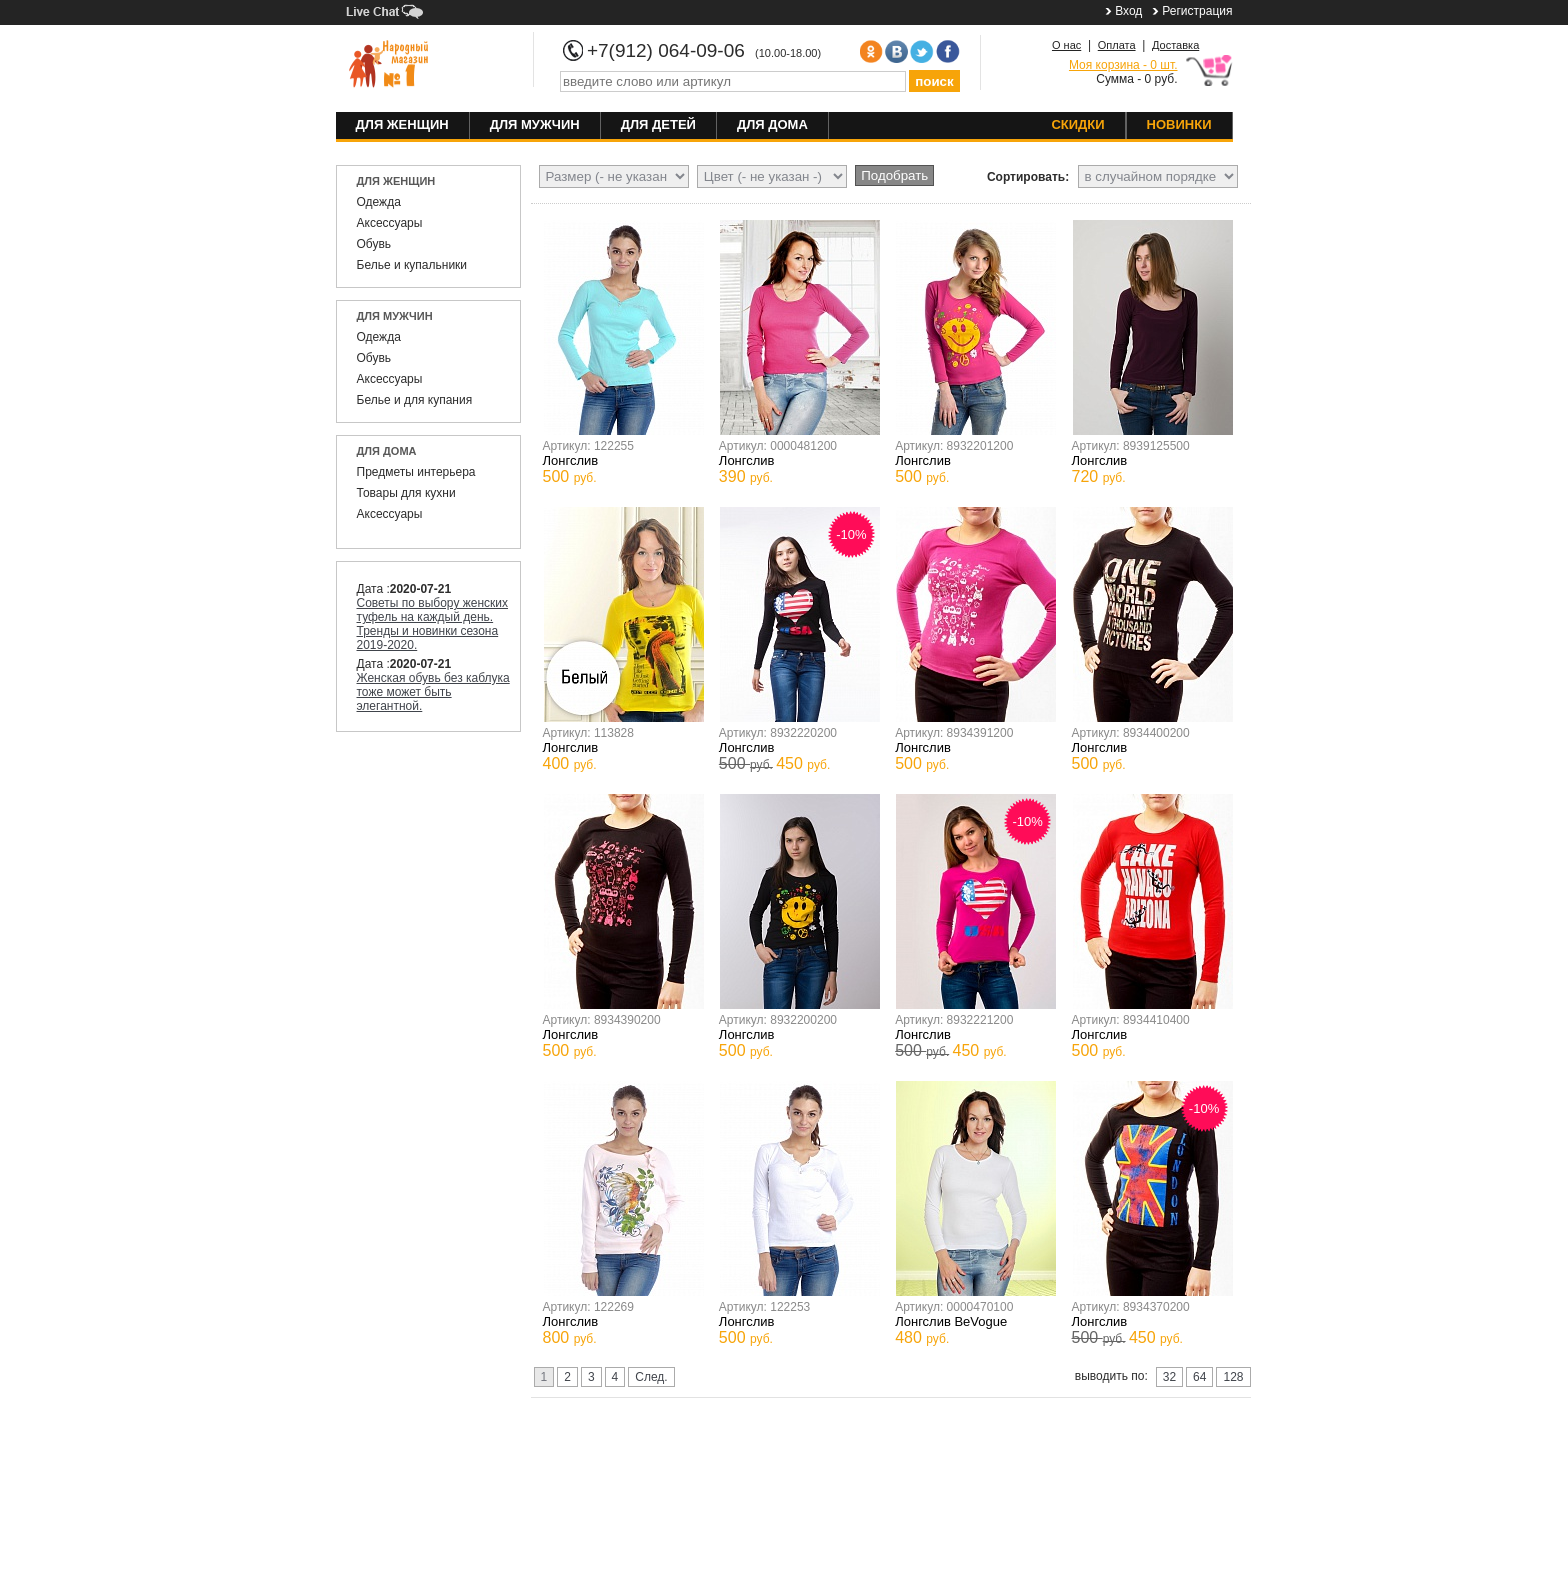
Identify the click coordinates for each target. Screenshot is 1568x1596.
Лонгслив (571, 460)
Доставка (1175, 45)
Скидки (1077, 124)
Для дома (772, 124)
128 (1233, 1377)
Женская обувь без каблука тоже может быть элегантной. (433, 692)
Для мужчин (535, 124)
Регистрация (1197, 11)
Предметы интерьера (416, 472)
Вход (1128, 11)
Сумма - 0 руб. (1123, 72)
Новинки (1179, 124)
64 (1199, 1377)
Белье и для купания (415, 400)
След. (651, 1377)
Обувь (374, 244)
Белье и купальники (412, 265)
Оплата (1117, 45)
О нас (1066, 45)
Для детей (658, 124)
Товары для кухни (406, 493)
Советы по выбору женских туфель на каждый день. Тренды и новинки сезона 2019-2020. (433, 624)
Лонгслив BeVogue (951, 1321)
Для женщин (402, 124)
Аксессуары (390, 223)
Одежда (379, 202)
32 (1169, 1377)
